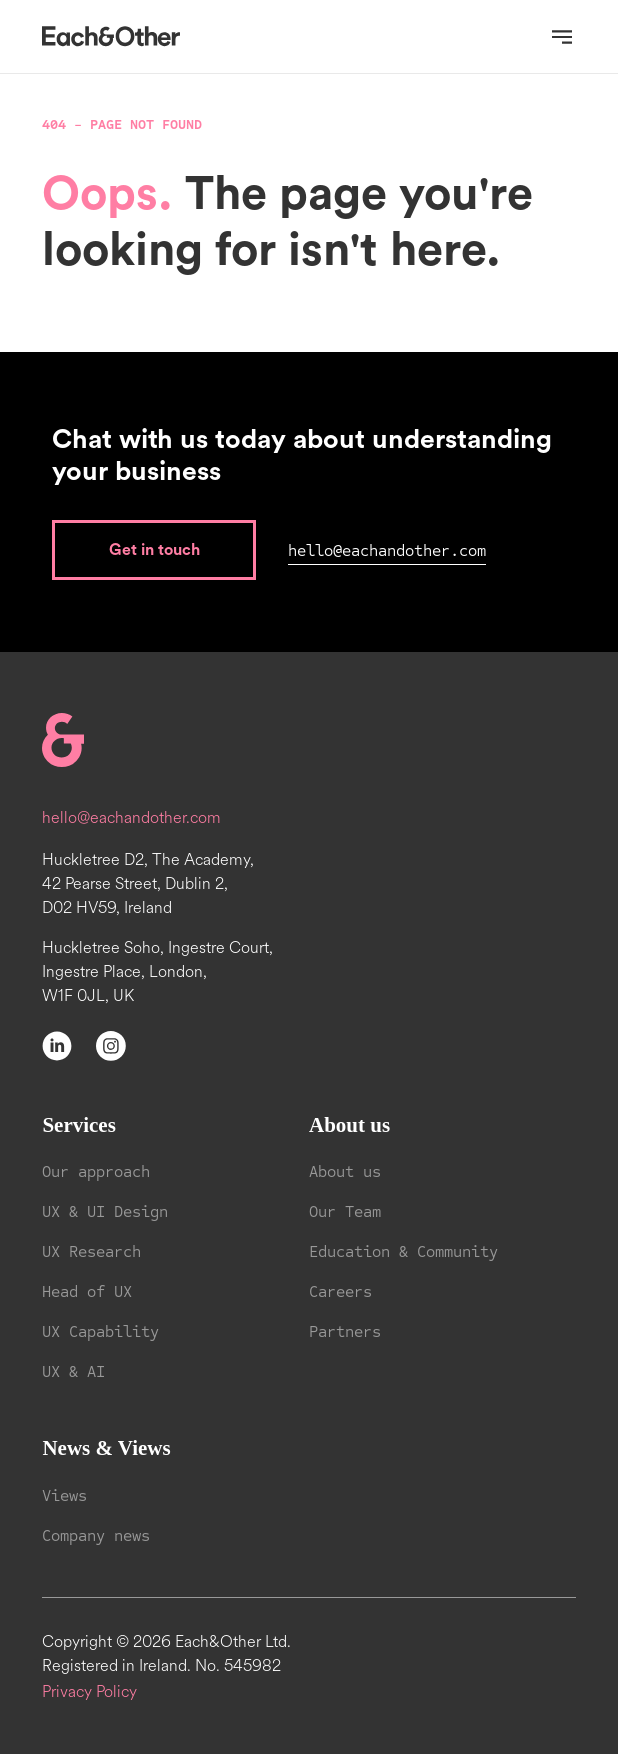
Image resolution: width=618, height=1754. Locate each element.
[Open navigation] (562, 37)
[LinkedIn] (57, 1045)
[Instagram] (111, 1045)
